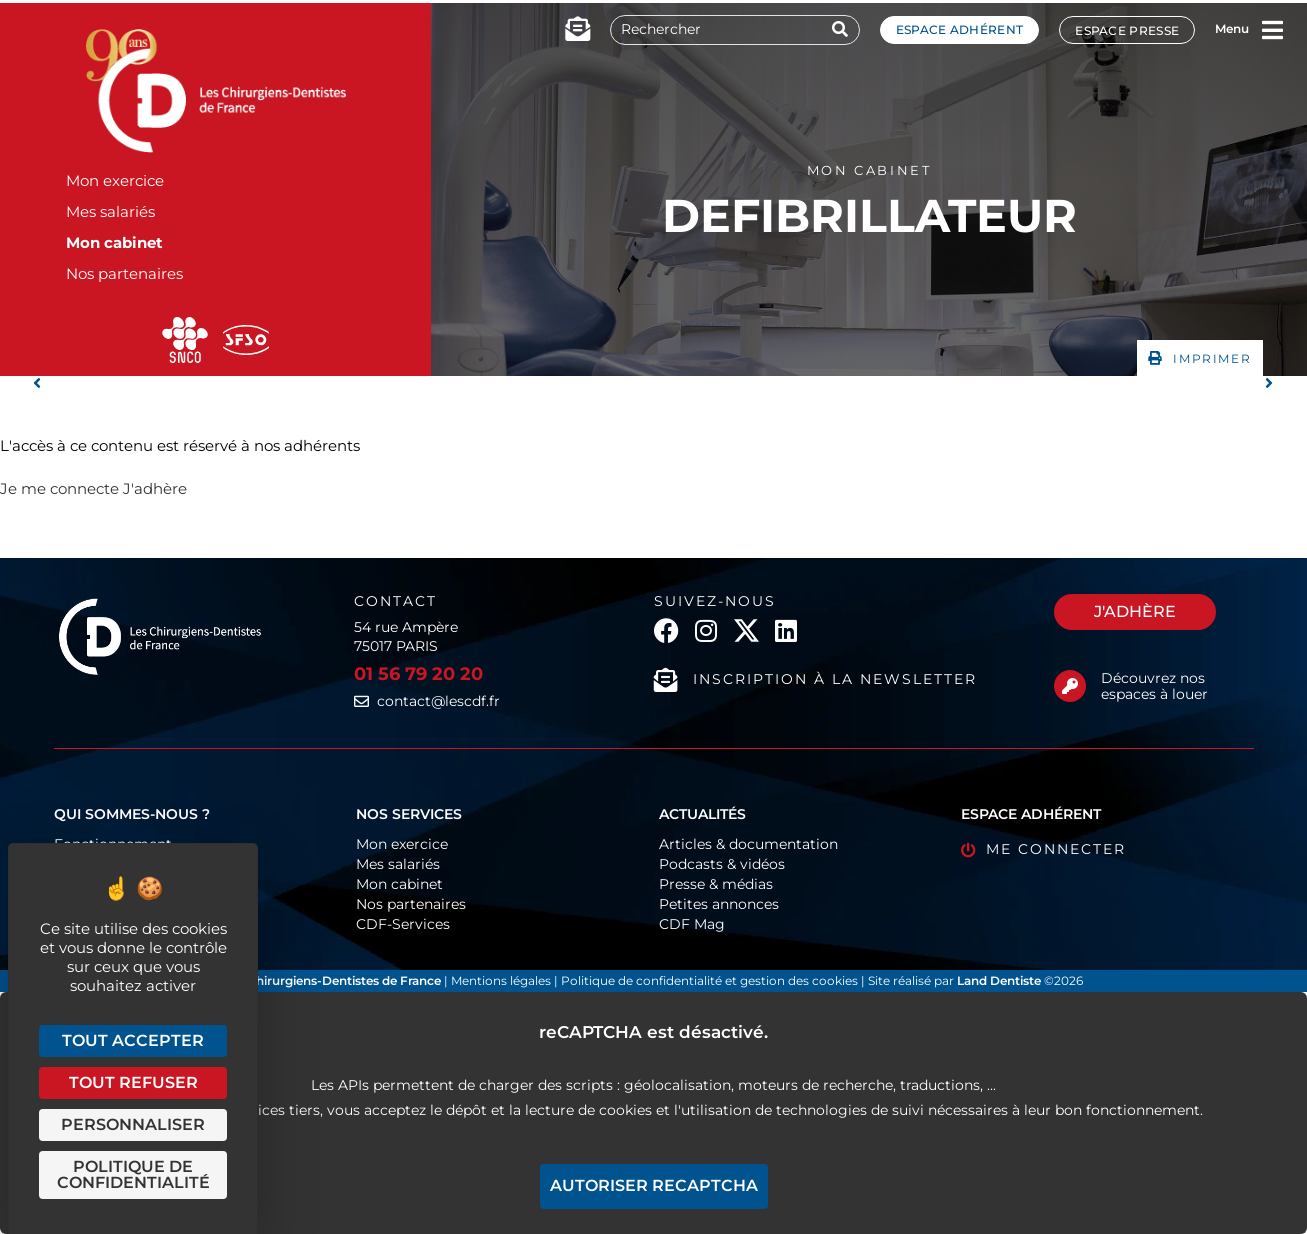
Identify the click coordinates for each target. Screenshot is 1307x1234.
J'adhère (155, 488)
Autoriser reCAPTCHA (654, 1185)
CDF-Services (403, 924)
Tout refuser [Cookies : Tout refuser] (133, 1082)
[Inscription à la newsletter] (666, 680)
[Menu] (1272, 30)
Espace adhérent (960, 29)
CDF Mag (692, 924)
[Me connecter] (968, 850)
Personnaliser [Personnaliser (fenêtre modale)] (133, 1124)
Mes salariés (110, 211)
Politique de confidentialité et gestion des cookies (709, 980)
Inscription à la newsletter (835, 679)
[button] (1200, 358)
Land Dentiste (999, 980)
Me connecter (1056, 849)
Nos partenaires (124, 273)
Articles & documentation (748, 844)
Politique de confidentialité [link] (133, 1174)
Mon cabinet (114, 242)
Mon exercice (115, 180)
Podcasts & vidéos (722, 864)
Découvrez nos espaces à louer (1154, 686)
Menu (1232, 28)
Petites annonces (719, 904)
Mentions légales (502, 980)
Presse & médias (716, 884)
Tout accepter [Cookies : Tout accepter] (133, 1040)
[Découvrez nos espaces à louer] (1070, 686)
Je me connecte (59, 488)
